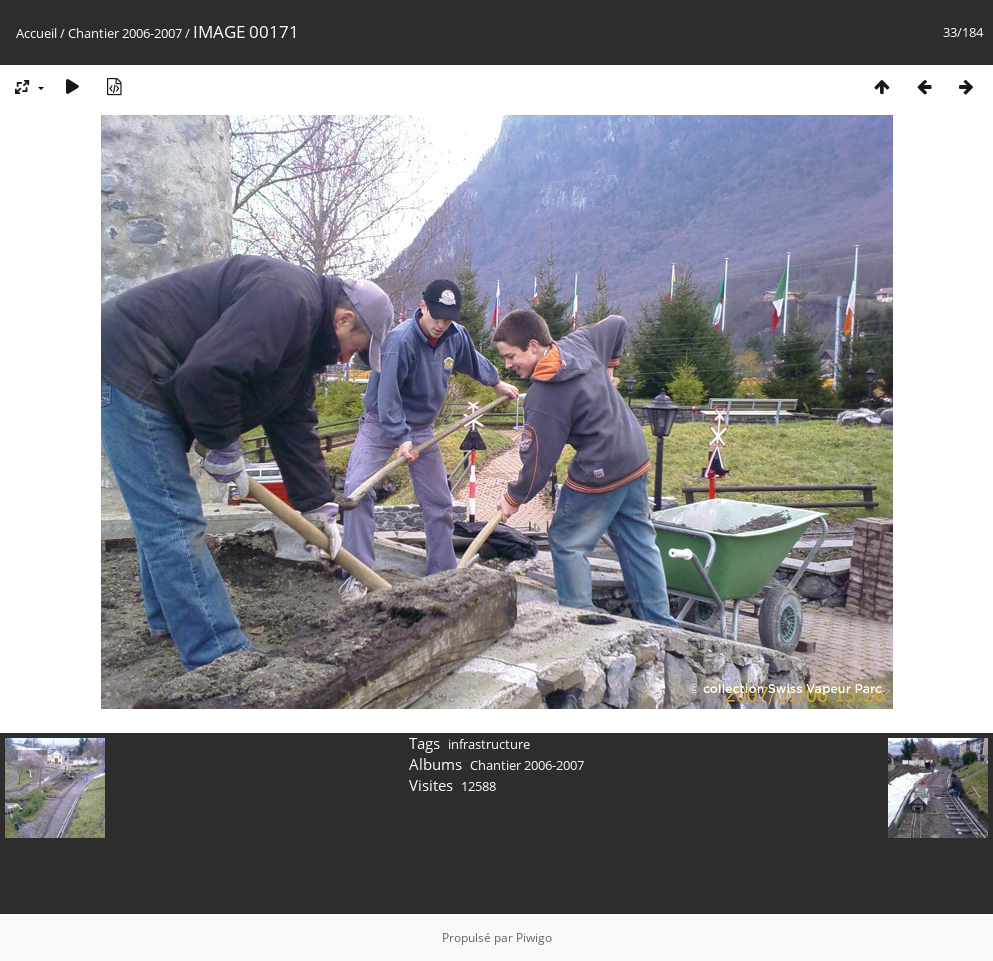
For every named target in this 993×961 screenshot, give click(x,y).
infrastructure (489, 744)
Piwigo (534, 937)
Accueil (36, 33)
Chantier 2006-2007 (125, 33)
